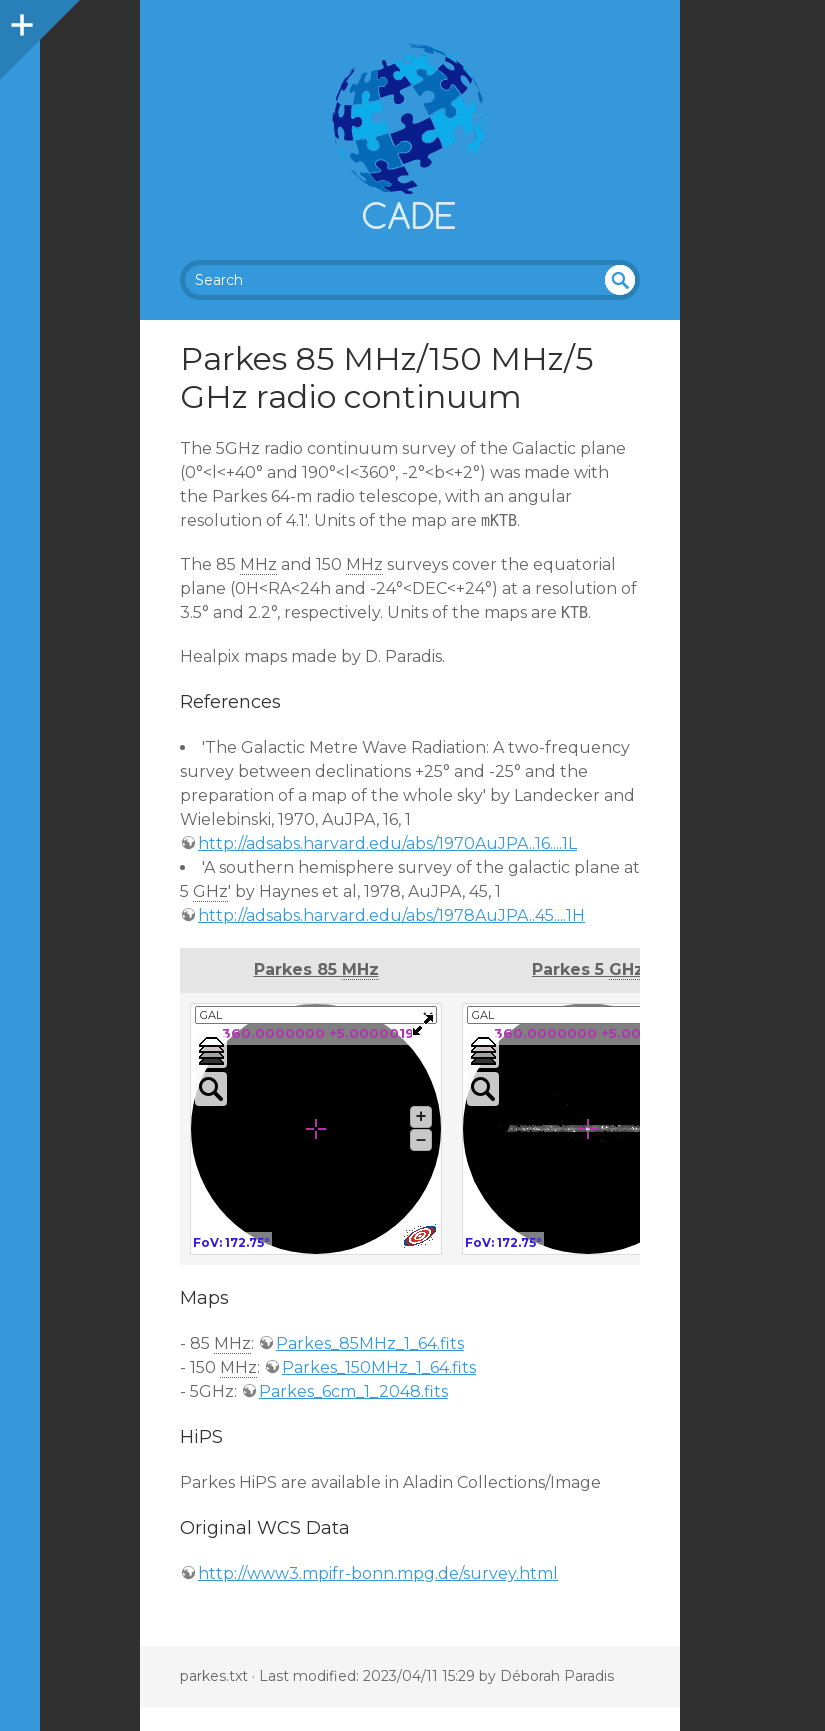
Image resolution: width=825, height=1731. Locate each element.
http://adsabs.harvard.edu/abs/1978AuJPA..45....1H (391, 915)
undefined (620, 280)
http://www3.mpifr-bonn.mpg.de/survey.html (378, 1573)
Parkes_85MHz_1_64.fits (370, 1343)
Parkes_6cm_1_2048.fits (353, 1391)
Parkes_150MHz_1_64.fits (379, 1367)
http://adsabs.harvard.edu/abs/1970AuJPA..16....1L (387, 843)
